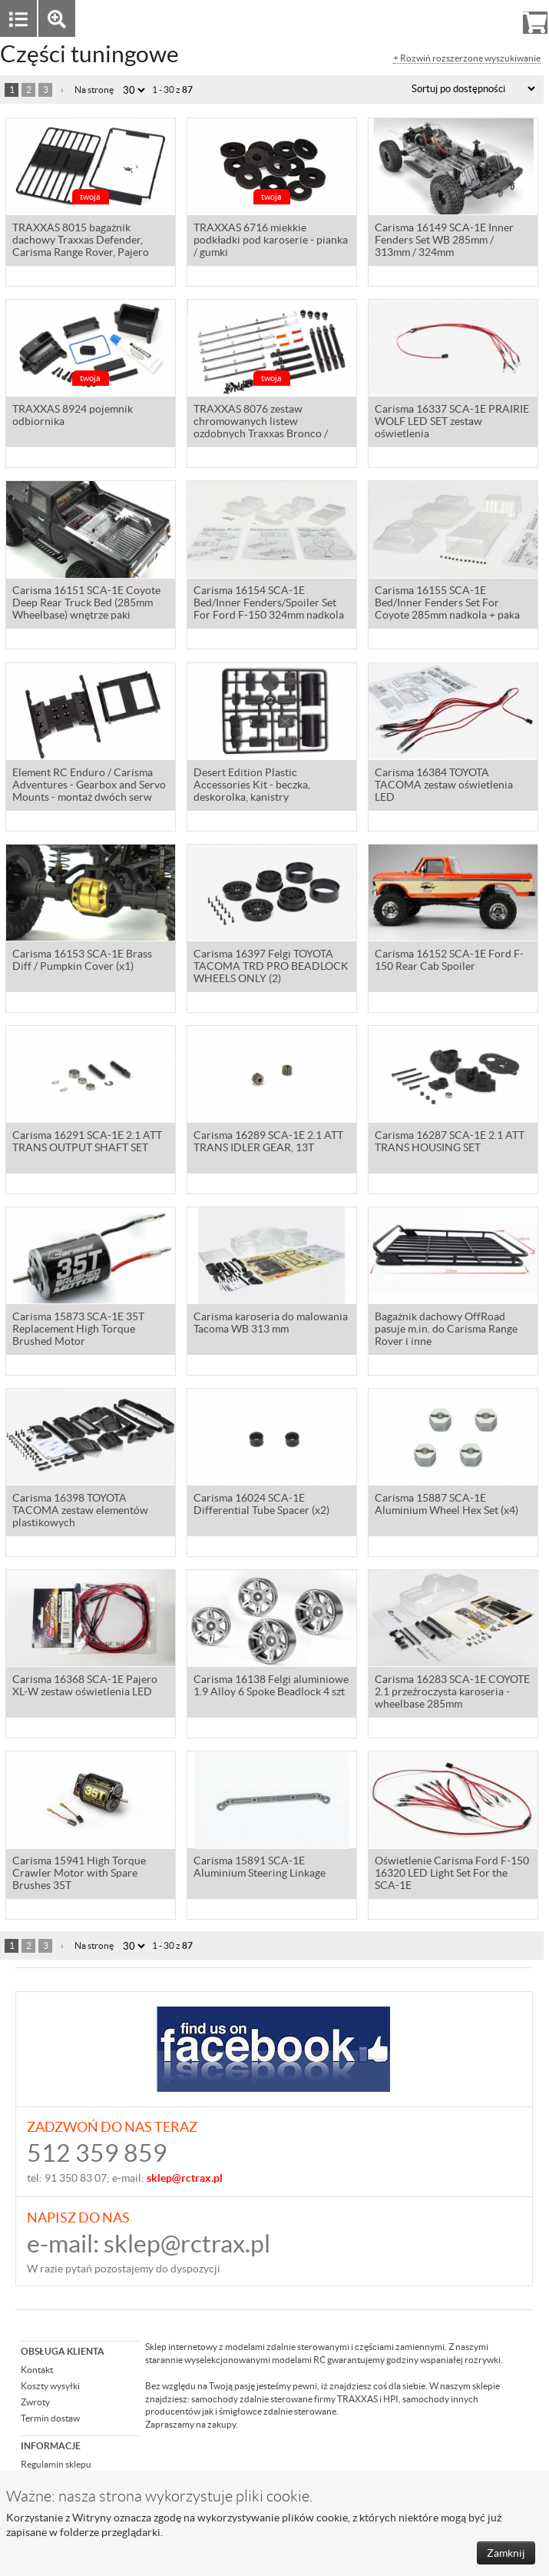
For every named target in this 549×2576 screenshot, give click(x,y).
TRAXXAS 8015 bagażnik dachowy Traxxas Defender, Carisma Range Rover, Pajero (80, 241)
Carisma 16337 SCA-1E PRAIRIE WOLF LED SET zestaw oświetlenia (452, 422)
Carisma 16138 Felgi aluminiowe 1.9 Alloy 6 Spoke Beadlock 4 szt (271, 1687)
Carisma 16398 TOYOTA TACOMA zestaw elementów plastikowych (80, 1511)
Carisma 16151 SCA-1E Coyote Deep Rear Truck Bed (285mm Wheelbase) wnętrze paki (86, 604)
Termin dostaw (50, 2418)
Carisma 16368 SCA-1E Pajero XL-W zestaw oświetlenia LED (84, 1687)
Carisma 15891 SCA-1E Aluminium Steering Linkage (259, 1868)
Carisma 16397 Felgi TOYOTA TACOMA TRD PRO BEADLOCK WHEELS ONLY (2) (271, 967)
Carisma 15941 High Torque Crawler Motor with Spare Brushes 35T (79, 1874)
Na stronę (94, 90)
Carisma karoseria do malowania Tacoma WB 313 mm (270, 1324)
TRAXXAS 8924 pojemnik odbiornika (72, 416)
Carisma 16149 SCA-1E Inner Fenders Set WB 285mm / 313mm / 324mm (444, 241)
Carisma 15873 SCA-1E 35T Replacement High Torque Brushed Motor (78, 1330)
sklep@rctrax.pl (187, 2243)
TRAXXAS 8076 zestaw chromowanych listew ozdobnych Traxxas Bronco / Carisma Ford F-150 (260, 423)
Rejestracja (479, 18)
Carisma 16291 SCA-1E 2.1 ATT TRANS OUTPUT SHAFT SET (87, 1142)
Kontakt (37, 2370)
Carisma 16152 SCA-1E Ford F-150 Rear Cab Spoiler (449, 961)
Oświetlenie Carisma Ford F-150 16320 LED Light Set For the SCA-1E (452, 1874)
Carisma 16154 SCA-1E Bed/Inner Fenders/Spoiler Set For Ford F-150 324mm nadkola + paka (268, 605)
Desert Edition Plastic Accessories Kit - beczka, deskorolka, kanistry (251, 786)
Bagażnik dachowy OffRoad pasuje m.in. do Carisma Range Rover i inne (446, 1330)
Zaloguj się (416, 18)
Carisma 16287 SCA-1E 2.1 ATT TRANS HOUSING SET (449, 1142)
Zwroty (35, 2402)
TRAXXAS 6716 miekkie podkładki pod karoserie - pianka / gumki (270, 241)
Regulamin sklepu (56, 2464)
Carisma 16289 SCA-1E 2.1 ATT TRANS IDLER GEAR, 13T (268, 1142)
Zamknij (506, 2553)
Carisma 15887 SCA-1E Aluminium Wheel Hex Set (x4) (446, 1505)
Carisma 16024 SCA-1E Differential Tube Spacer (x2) (261, 1505)
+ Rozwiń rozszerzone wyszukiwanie (467, 58)
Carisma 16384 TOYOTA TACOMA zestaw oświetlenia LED (444, 786)
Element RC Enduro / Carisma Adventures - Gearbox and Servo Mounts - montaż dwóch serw (89, 786)
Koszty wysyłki (50, 2386)
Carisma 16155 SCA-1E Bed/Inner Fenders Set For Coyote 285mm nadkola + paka (447, 604)
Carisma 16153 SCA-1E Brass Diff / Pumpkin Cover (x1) (82, 961)
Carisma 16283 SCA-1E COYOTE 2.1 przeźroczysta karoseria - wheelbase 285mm (452, 1693)
